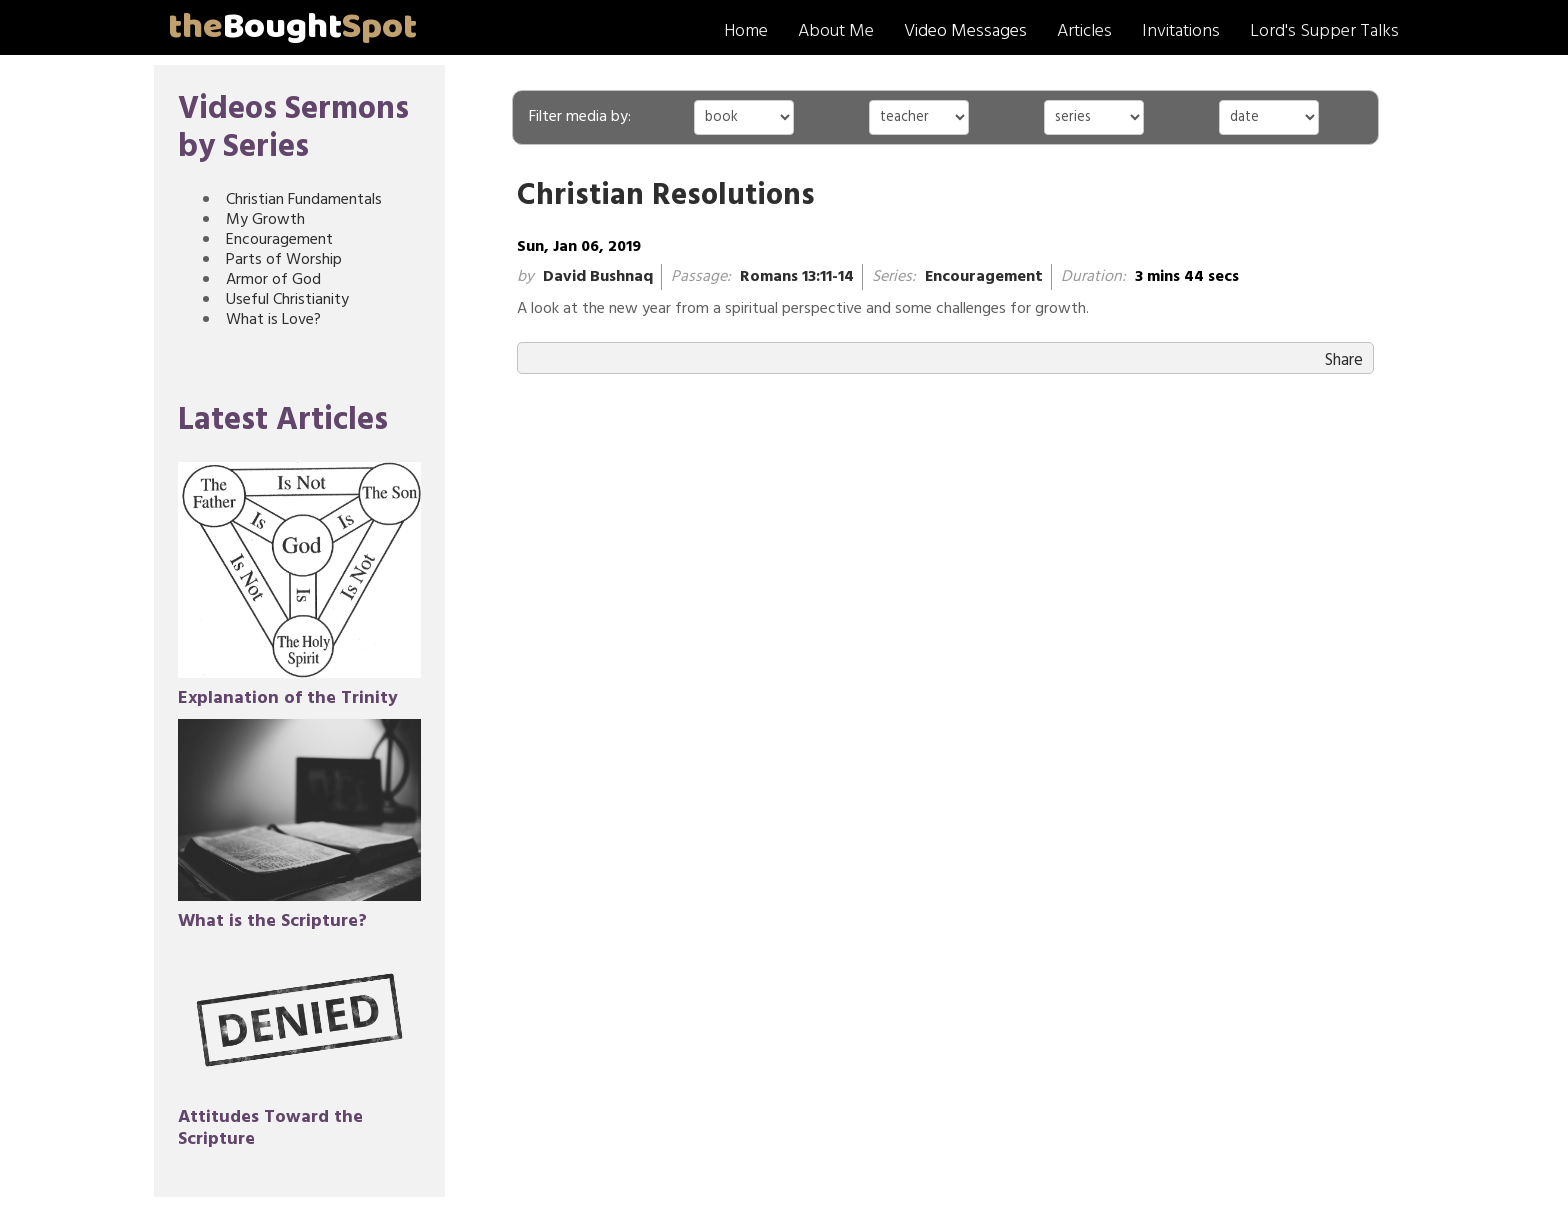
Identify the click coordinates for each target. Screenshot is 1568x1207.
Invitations (1181, 31)
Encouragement (279, 240)
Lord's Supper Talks (1324, 31)
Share (1344, 360)
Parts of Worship (284, 260)
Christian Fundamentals (304, 200)
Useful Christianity (287, 300)
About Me (836, 31)
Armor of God (273, 280)
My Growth (265, 220)
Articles (1084, 31)
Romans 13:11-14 (797, 277)
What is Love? (273, 320)
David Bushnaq (598, 277)
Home (746, 31)
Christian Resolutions (666, 196)
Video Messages (965, 31)
